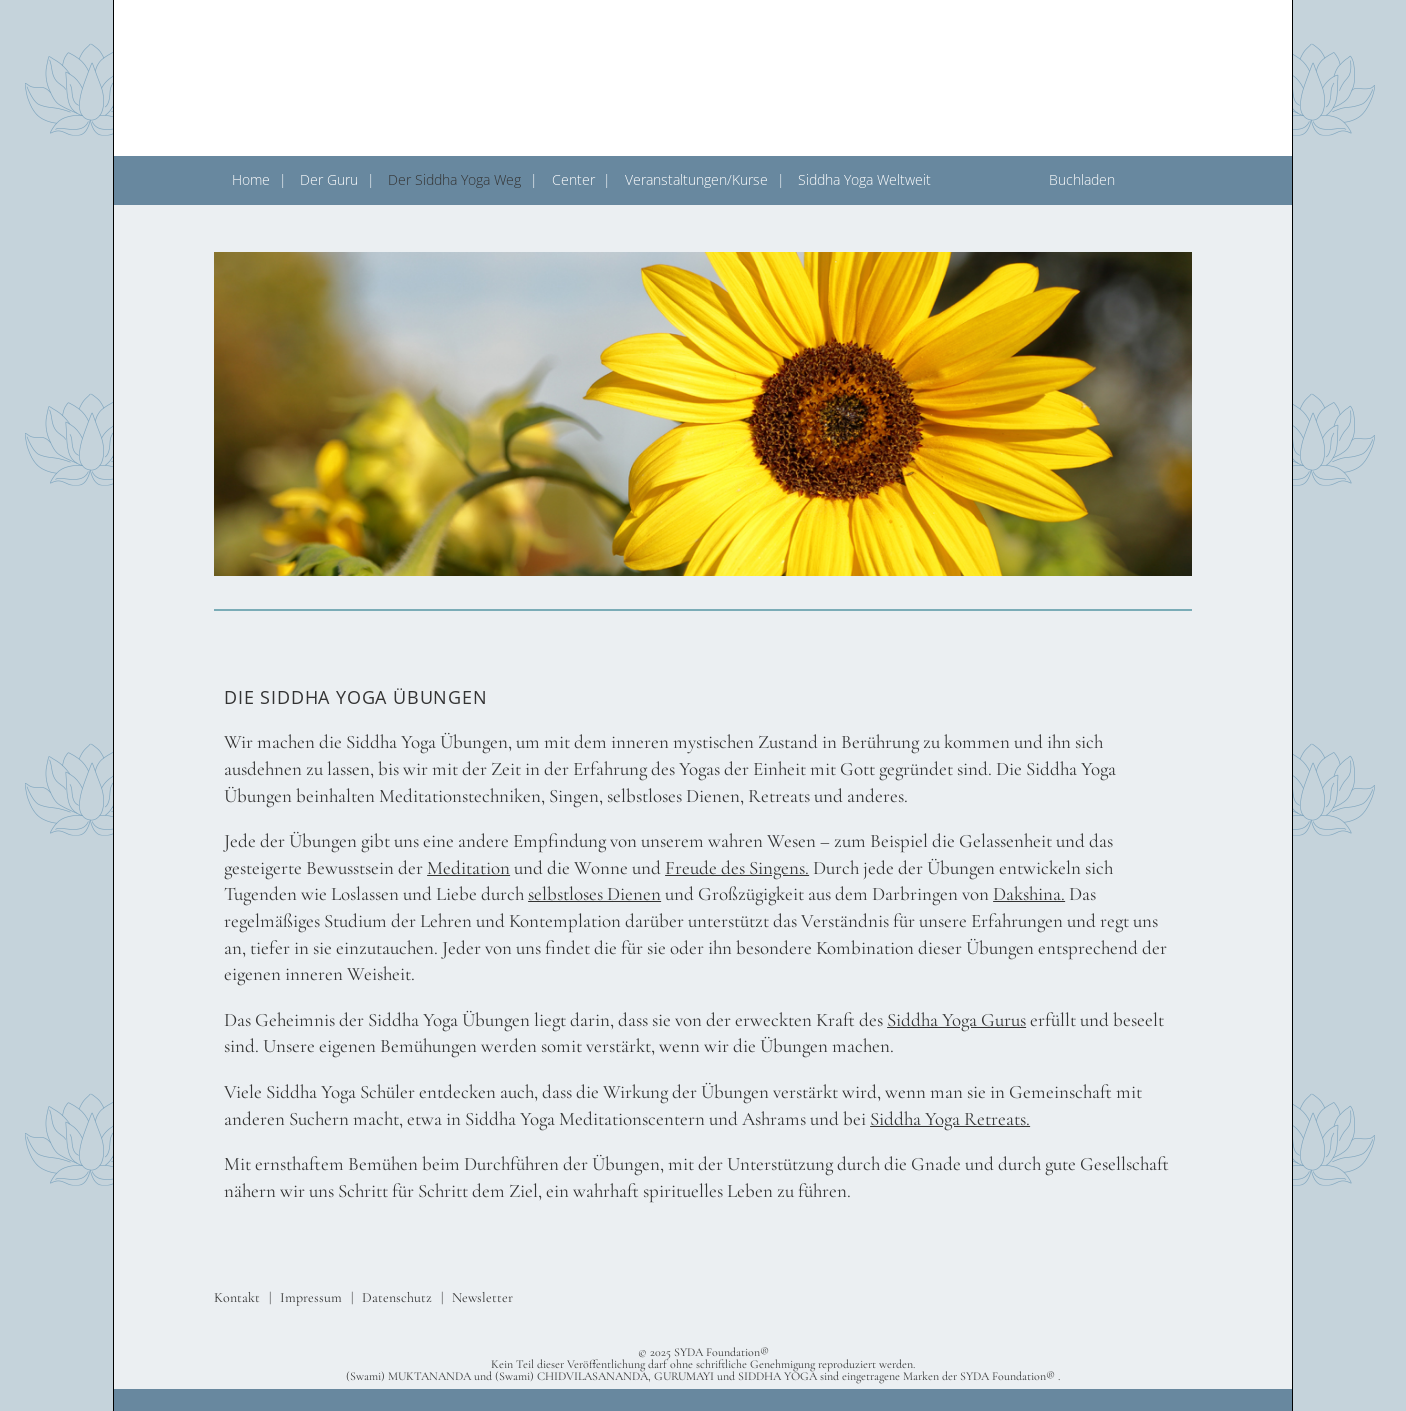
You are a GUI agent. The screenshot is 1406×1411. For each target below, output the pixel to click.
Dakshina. (1029, 893)
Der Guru (329, 179)
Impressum (311, 1297)
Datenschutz (397, 1297)
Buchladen (1082, 179)
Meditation (468, 867)
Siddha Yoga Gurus (956, 1019)
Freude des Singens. (737, 867)
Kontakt (237, 1297)
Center (573, 179)
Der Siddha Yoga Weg (454, 179)
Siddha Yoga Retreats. (950, 1118)
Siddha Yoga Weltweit (864, 179)
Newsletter (482, 1297)
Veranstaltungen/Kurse (696, 179)
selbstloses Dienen (594, 893)
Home (251, 179)
